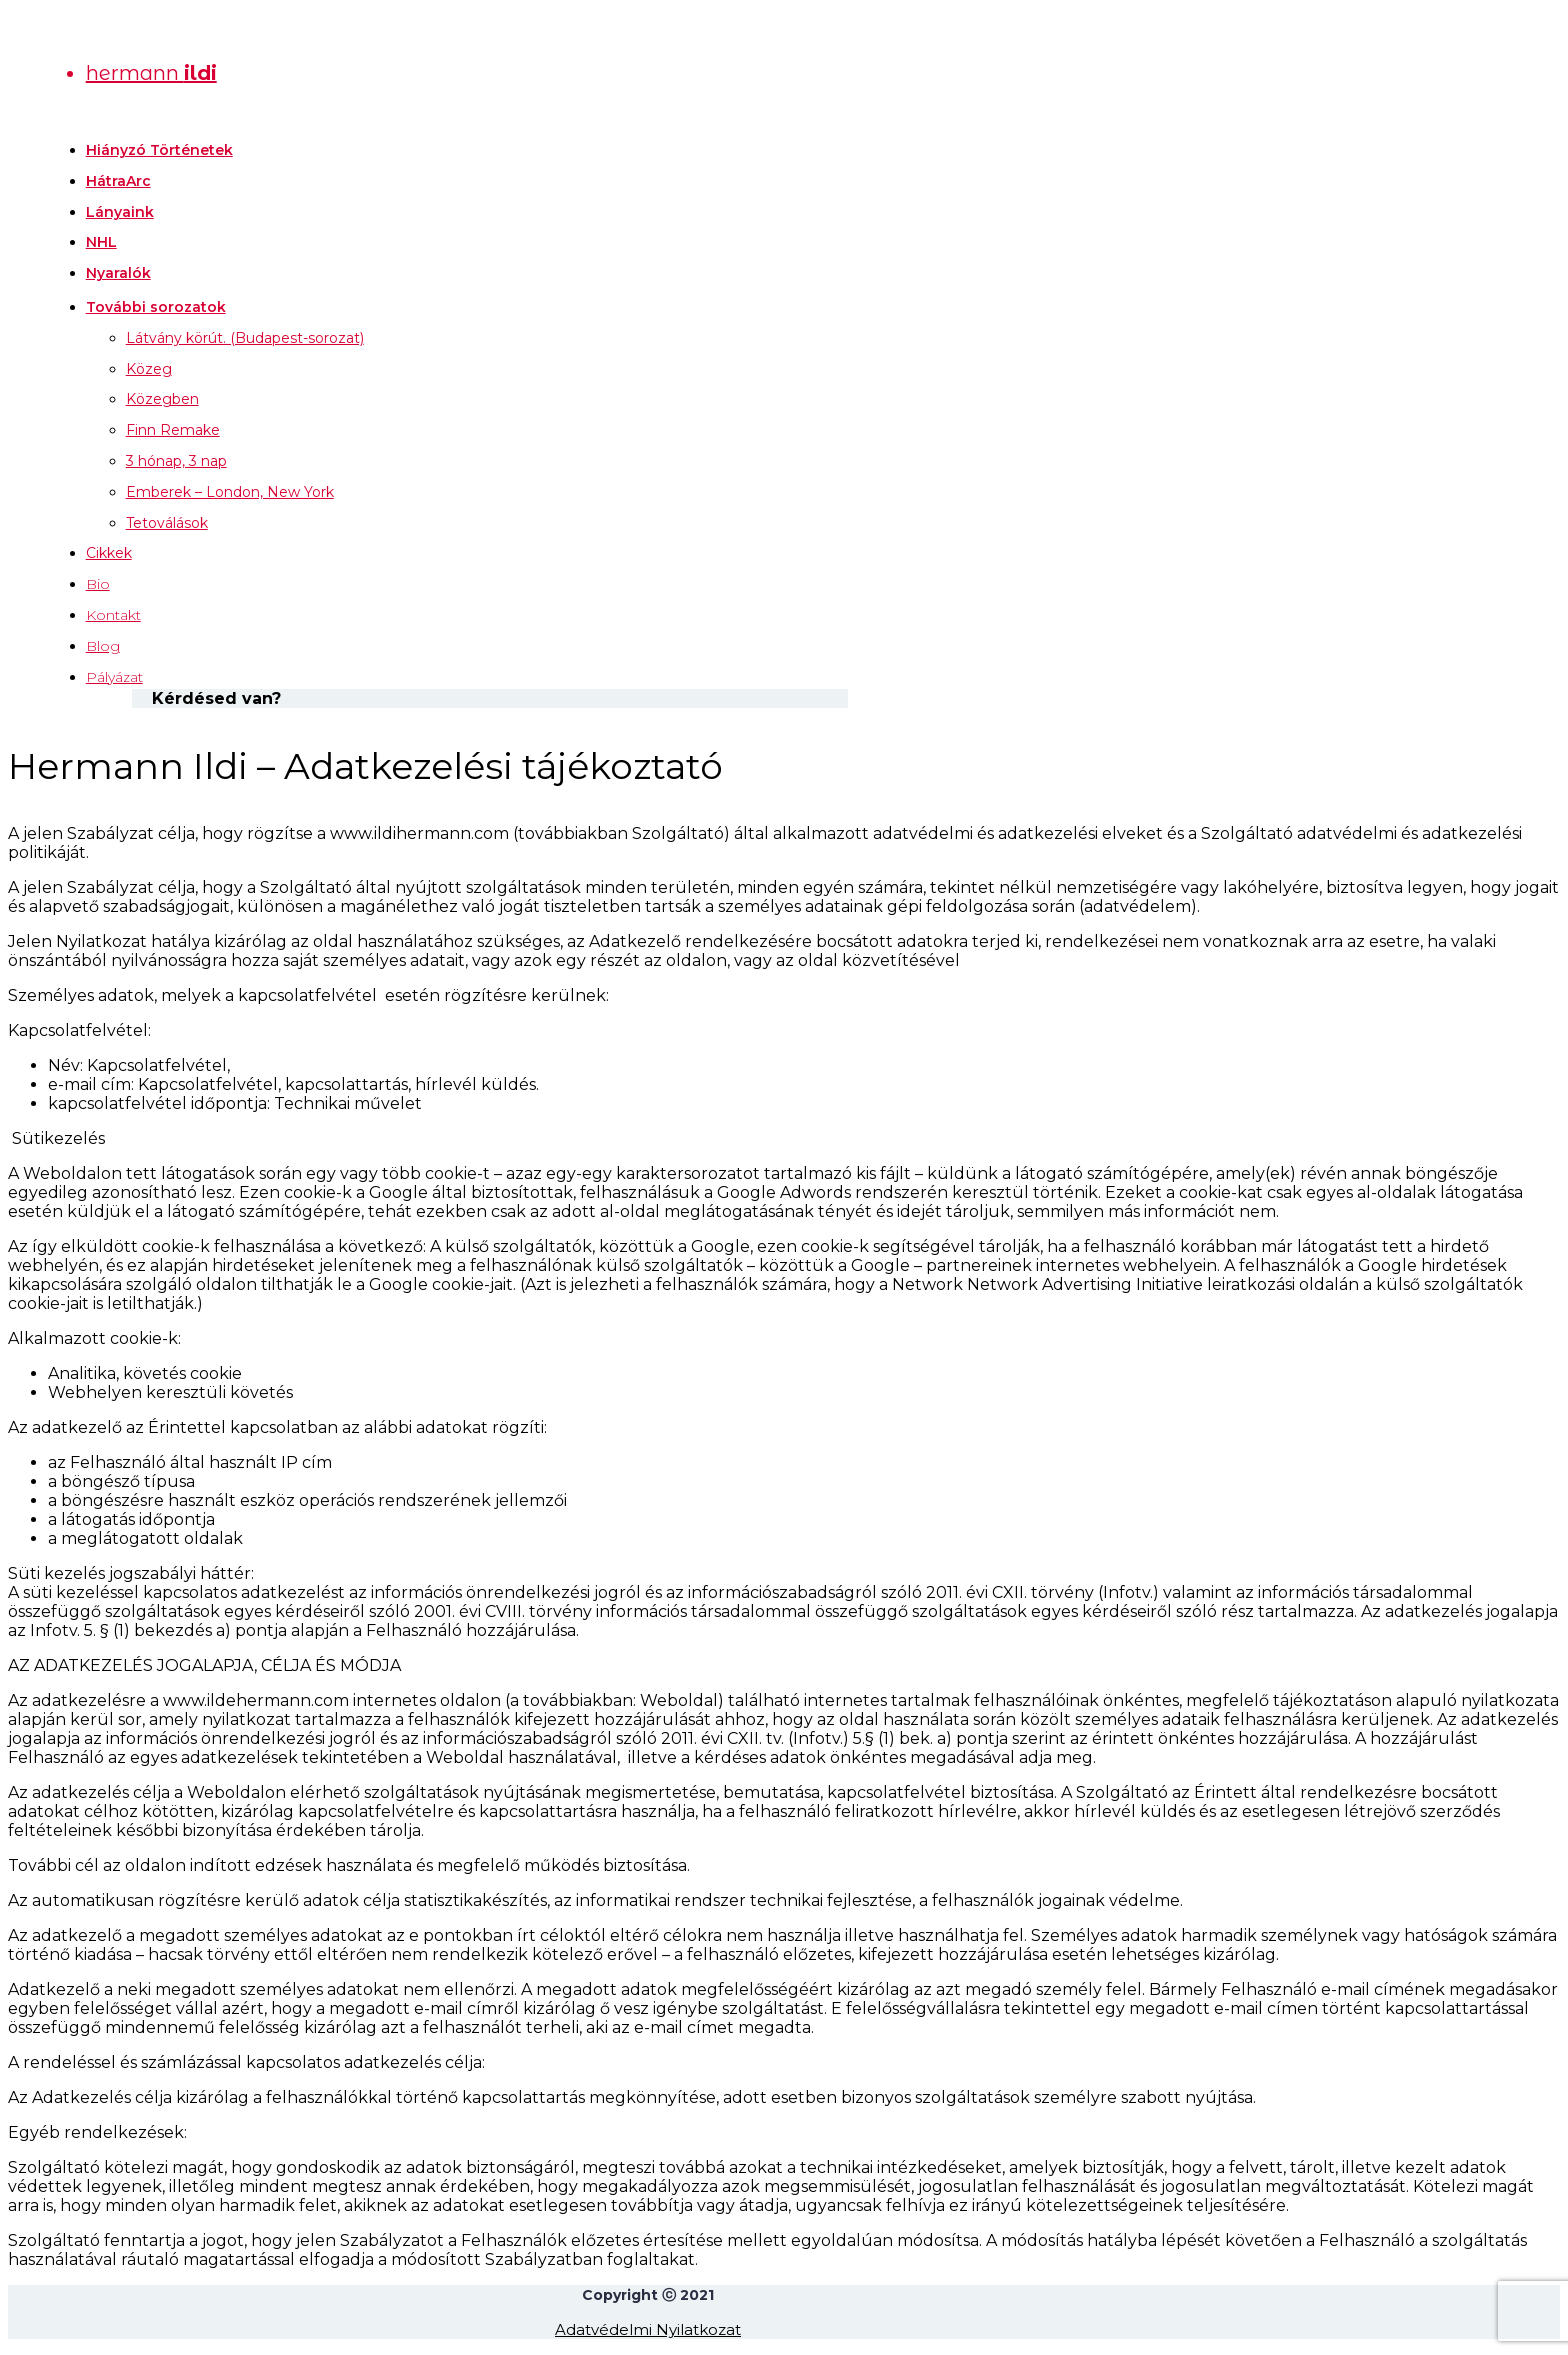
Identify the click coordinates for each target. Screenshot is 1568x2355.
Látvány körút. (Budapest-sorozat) (245, 338)
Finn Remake (173, 430)
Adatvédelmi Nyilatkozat (648, 2329)
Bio (98, 584)
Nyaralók (118, 273)
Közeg (149, 369)
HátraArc (118, 181)
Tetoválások (167, 523)
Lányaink (120, 212)
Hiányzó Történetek (159, 150)
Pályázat (114, 677)
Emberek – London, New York (230, 492)
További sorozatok (156, 307)
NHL (101, 242)
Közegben (162, 399)
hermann (151, 73)
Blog (103, 646)
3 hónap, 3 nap (176, 461)
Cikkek (109, 553)
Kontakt (113, 615)
